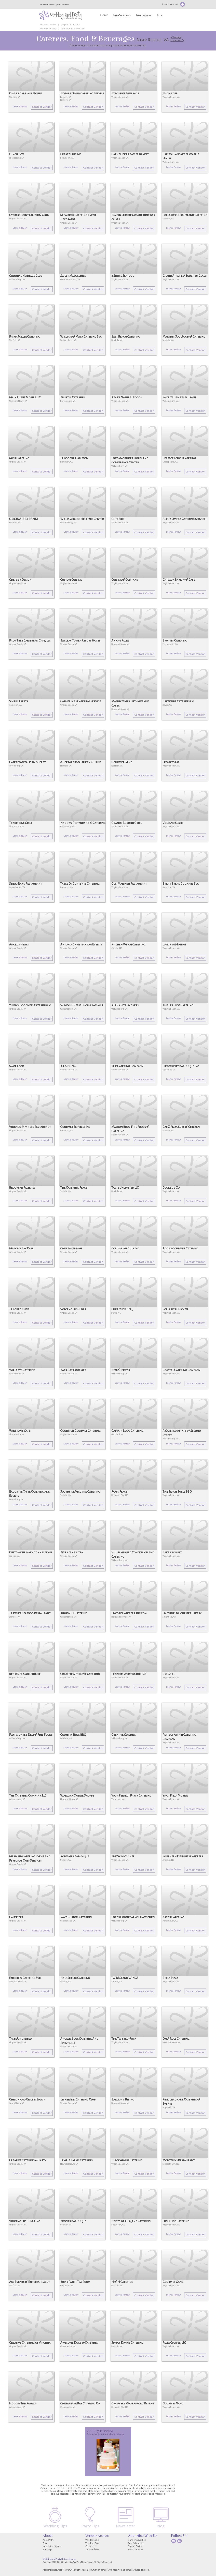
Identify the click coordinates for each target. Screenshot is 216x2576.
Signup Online (135, 2546)
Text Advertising (136, 2543)
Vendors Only (92, 2543)
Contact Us (90, 2546)
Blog (160, 15)
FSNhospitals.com (140, 2569)
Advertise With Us (48, 5)
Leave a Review (20, 106)
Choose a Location (48, 24)
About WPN (48, 2539)
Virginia (64, 24)
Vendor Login (63, 5)
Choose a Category (48, 28)
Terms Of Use (92, 2549)
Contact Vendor (41, 106)
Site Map (47, 2549)
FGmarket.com (97, 2569)
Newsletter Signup (170, 4)
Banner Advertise (137, 2539)
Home (104, 15)
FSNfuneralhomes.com (118, 2569)
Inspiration (144, 15)
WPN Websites (135, 2549)
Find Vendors (122, 15)
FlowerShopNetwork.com (75, 2569)
